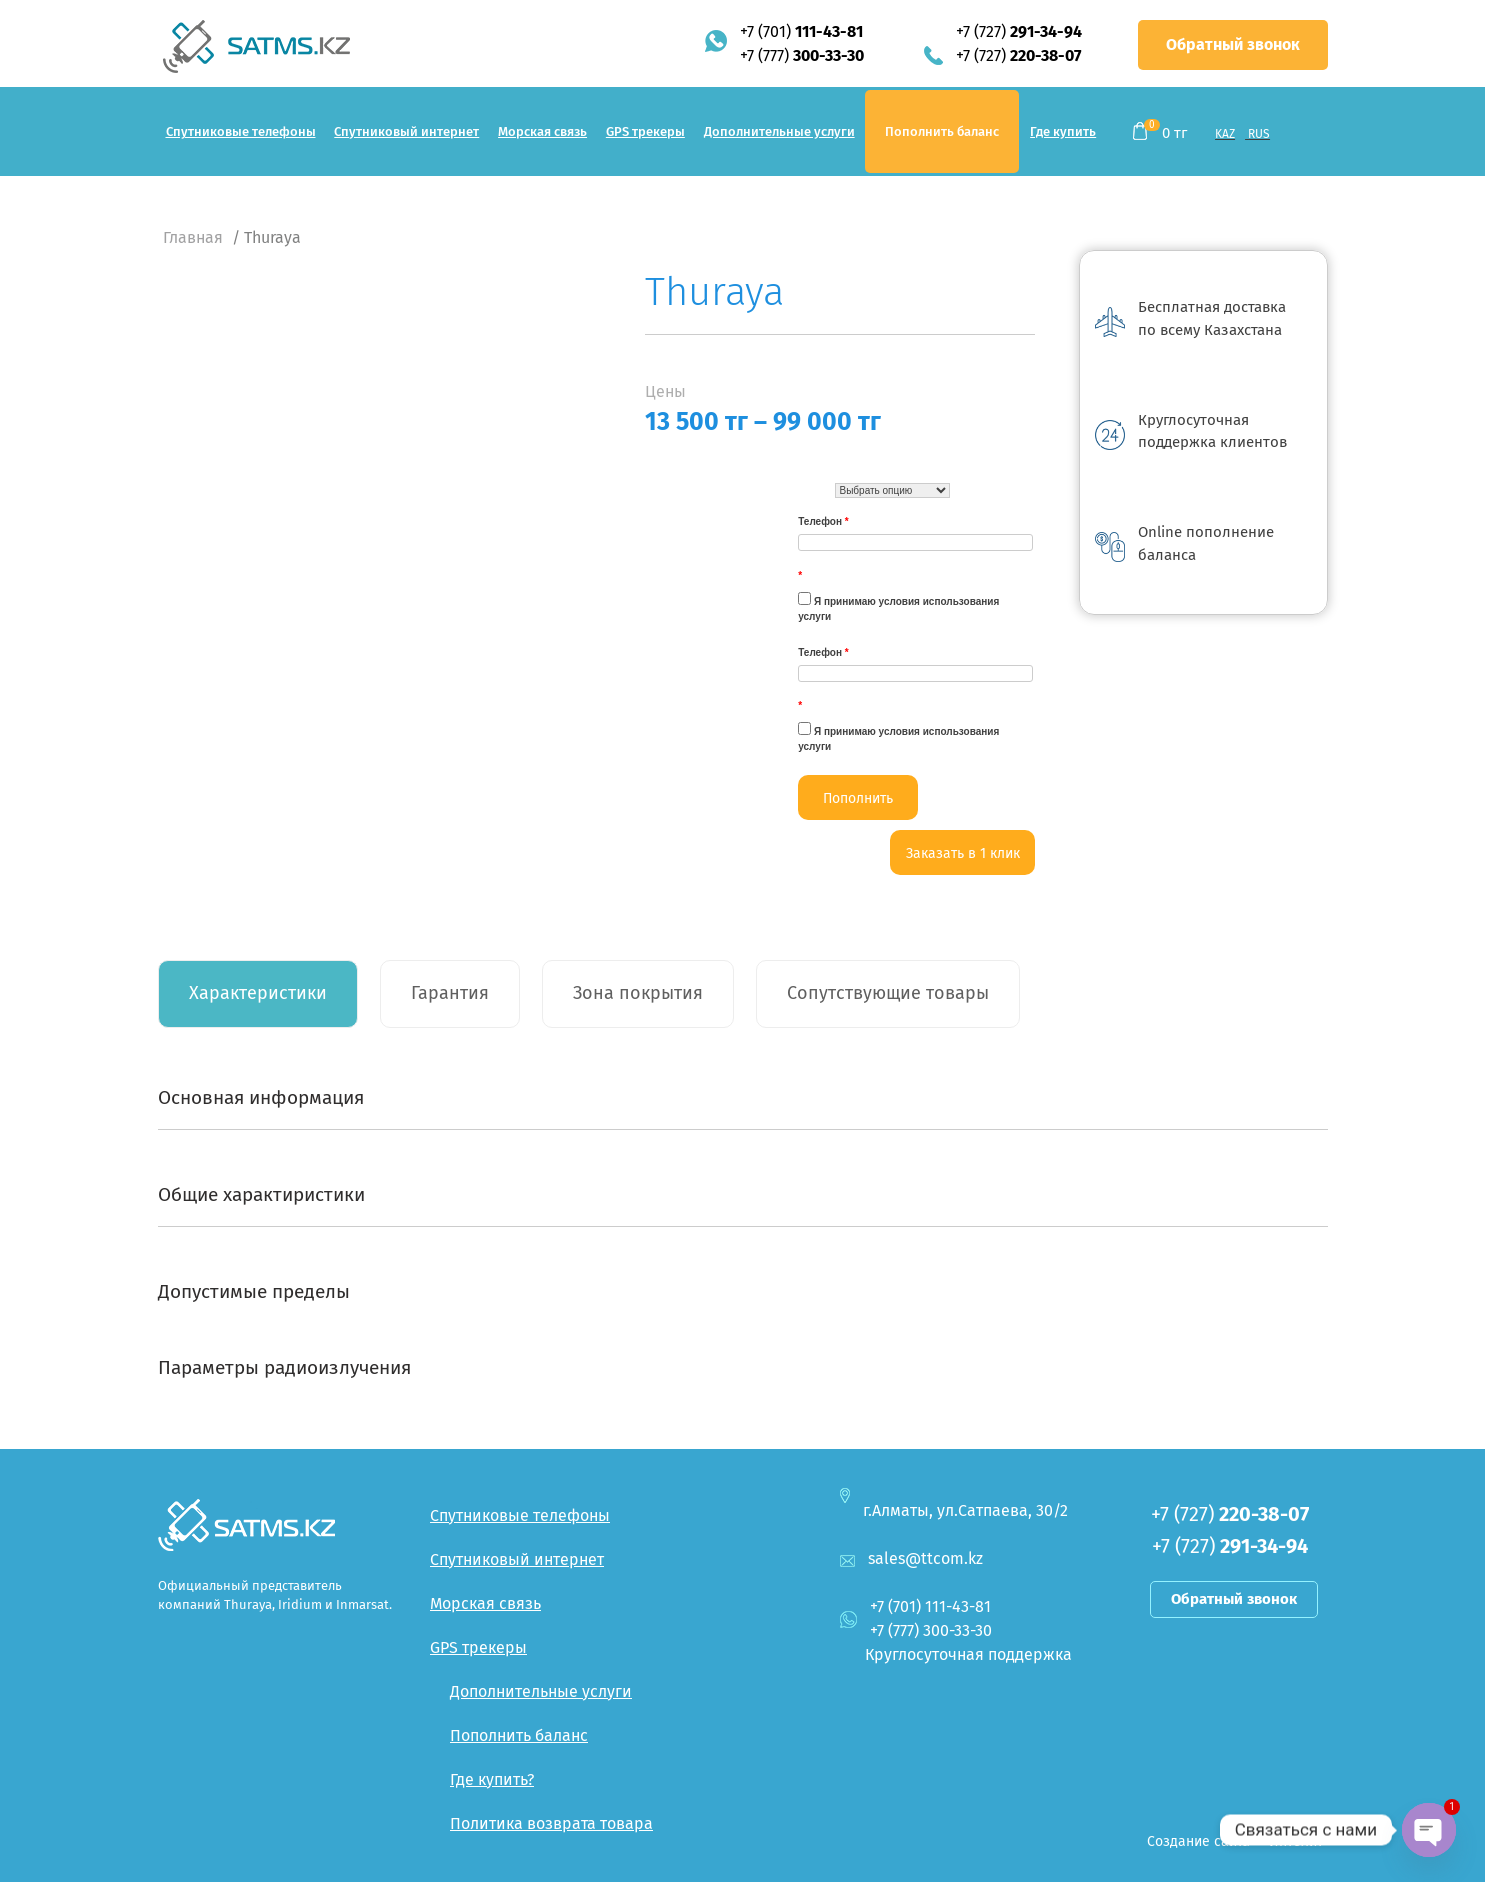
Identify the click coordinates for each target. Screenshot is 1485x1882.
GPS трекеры (645, 131)
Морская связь (542, 131)
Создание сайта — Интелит (1235, 1841)
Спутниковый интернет (406, 131)
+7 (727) (1019, 31)
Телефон (823, 521)
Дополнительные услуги (779, 131)
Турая (814, 491)
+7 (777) (802, 55)
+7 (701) (801, 31)
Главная (193, 237)
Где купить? (492, 1779)
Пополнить (858, 798)
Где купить (1063, 131)
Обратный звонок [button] (1233, 44)
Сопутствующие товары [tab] (888, 993)
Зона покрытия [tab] (638, 993)
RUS (1259, 134)
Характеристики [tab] (258, 993)
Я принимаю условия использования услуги (898, 607)
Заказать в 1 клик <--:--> (963, 860)
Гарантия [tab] (450, 993)
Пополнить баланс (942, 131)
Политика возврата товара (551, 1823)
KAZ (1225, 134)
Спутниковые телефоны (241, 131)
